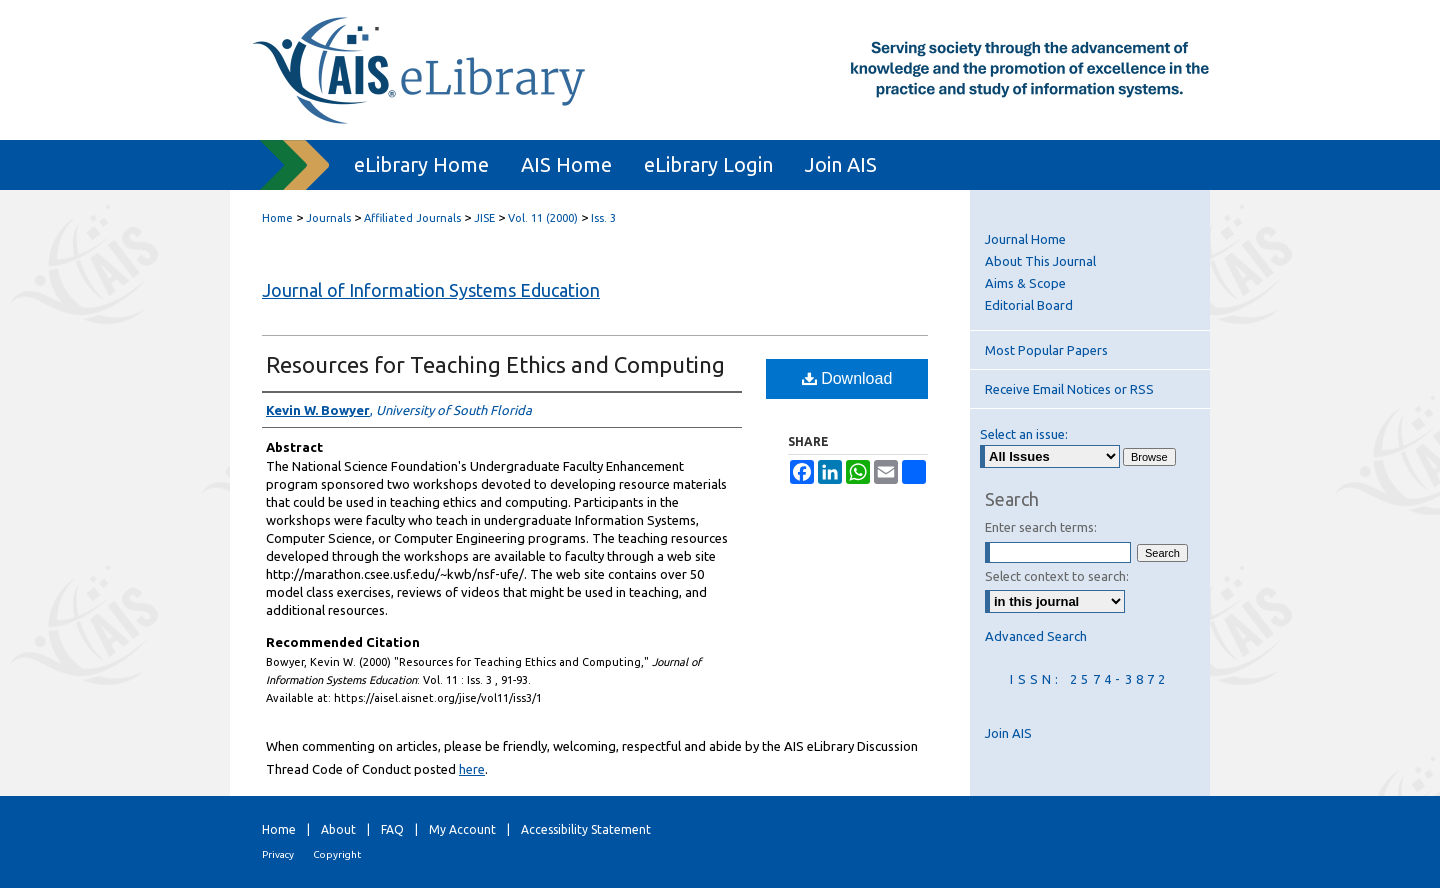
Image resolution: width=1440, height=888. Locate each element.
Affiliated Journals (412, 218)
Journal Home (1025, 239)
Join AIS (1008, 733)
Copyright (337, 854)
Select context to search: (1057, 576)
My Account (462, 829)
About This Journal (1040, 261)
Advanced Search (1036, 636)
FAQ (392, 829)
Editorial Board (1029, 305)
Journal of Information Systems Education (431, 290)
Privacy (278, 854)
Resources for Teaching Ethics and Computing (495, 364)
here (472, 769)
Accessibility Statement (586, 829)
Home (277, 218)
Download (847, 378)
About (338, 829)
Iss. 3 (603, 218)
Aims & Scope (1025, 283)
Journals (328, 218)
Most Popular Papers (1046, 350)
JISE (484, 218)
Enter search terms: (1041, 527)
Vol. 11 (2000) (543, 218)
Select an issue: (1024, 434)
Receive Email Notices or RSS (1069, 389)
